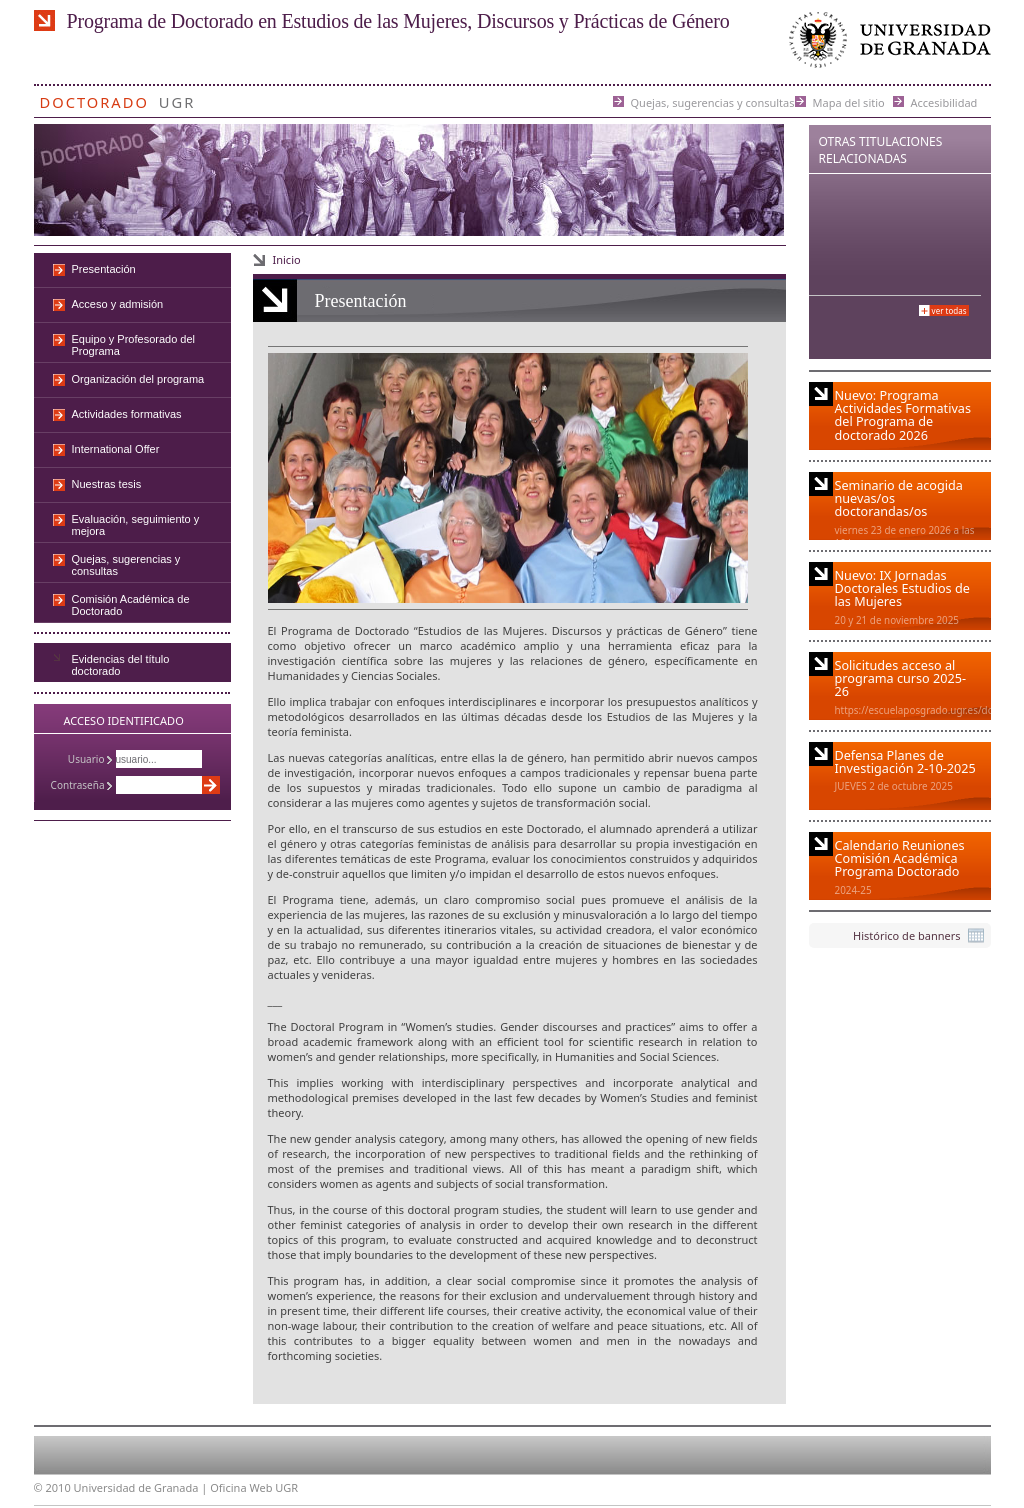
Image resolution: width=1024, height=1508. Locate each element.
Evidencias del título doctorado (121, 665)
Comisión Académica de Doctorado (131, 605)
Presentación (104, 269)
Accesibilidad (944, 101)
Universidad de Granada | (142, 1487)
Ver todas (949, 310)
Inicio (287, 259)
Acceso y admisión (118, 304)
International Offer (116, 449)
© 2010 (52, 1487)
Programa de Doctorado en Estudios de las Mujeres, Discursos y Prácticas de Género (398, 21)
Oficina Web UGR (254, 1487)
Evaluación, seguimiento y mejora (136, 525)
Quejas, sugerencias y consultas (713, 101)
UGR (177, 98)
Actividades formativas (127, 414)
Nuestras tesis (107, 484)
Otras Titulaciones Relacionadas (881, 150)
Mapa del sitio (849, 101)
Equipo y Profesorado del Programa (134, 345)
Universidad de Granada (886, 44)
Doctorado (94, 98)
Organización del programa (138, 379)
